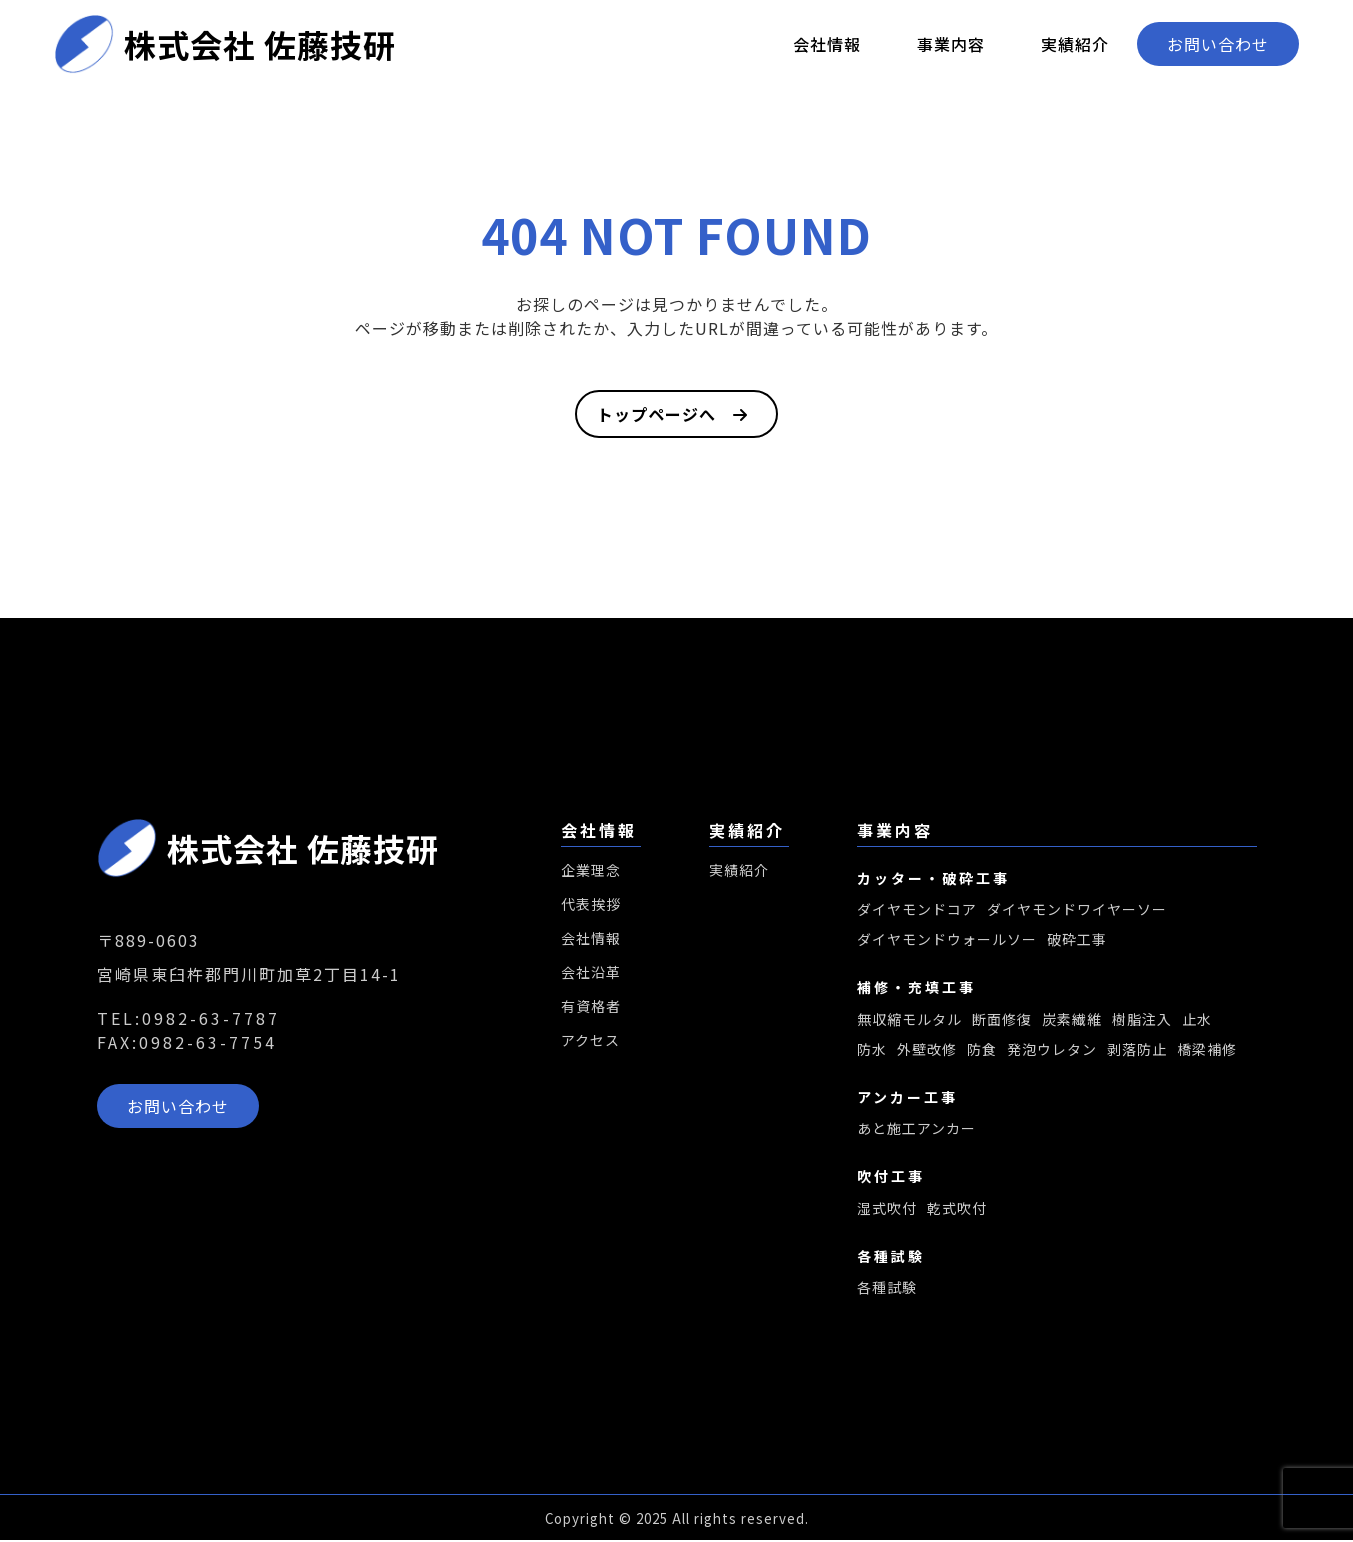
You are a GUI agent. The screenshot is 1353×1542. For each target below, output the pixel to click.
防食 (982, 1050)
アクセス (590, 1040)
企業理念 (591, 870)
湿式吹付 (887, 1210)
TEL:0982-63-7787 (188, 1018)
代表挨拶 (591, 904)
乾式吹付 (957, 1210)
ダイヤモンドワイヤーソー (1077, 910)
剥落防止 (1137, 1050)
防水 (872, 1050)
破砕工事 (1077, 940)
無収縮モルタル (909, 1020)
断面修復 (1002, 1020)
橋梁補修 (1207, 1050)
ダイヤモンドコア (917, 910)
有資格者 (591, 1006)
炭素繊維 (1072, 1020)
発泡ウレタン (1052, 1050)
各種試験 (887, 1290)
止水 (1197, 1020)
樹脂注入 (1142, 1020)
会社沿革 (591, 972)
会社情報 (827, 44)
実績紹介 (1075, 44)
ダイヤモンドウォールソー (947, 940)
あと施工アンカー (916, 1130)
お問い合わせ (1218, 44)
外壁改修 (927, 1050)
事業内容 (951, 44)
